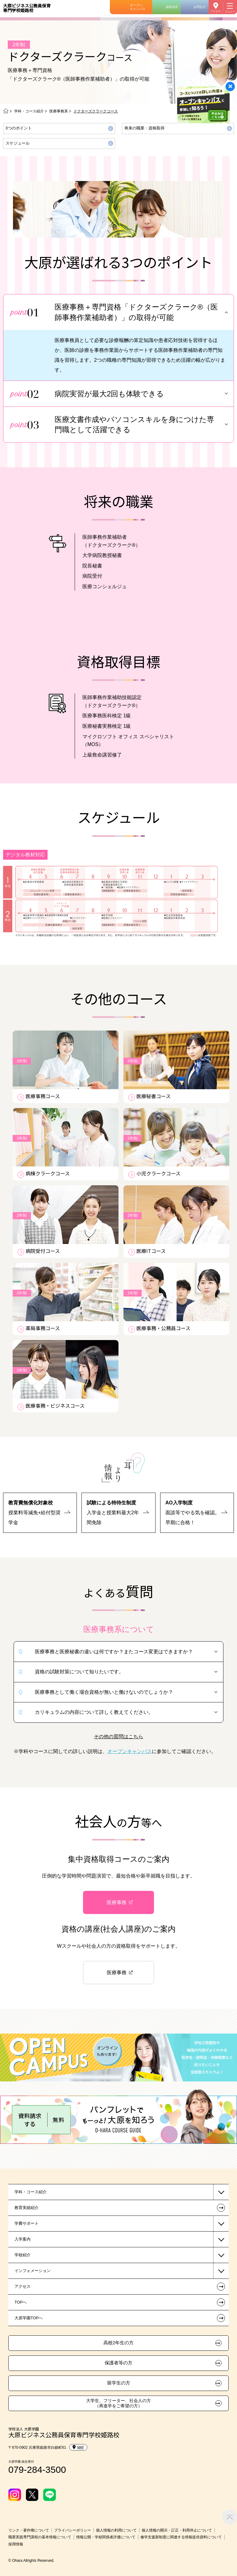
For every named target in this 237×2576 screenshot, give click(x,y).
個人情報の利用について (116, 2530)
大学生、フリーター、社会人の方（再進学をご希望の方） (118, 2403)
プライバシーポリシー (72, 2530)
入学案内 (23, 2239)
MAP (78, 2447)
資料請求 (171, 7)
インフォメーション (33, 2270)
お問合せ (199, 7)
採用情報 (15, 2544)
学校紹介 (23, 2255)
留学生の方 (118, 2382)
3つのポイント (19, 128)
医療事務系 (58, 111)
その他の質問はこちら (118, 1736)
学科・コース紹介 (29, 111)
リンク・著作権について (28, 2530)
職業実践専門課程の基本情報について (39, 2537)
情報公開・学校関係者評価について (105, 2537)
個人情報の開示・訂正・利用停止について (177, 2530)
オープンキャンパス (137, 7)
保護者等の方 (118, 2362)
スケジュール (18, 143)
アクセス (216, 11)
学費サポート (27, 2223)
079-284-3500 (37, 2469)
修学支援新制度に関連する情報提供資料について (181, 2537)
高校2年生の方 (118, 2342)
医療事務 (117, 1902)
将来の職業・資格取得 (144, 128)
